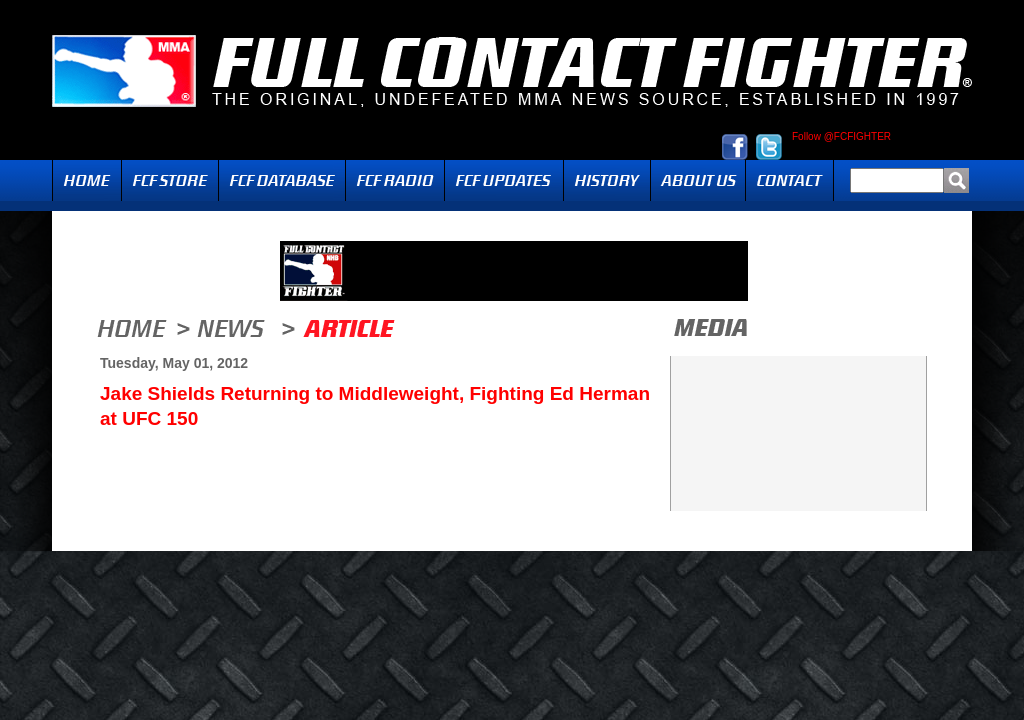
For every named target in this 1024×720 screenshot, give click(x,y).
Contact (789, 180)
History (607, 180)
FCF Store (170, 180)
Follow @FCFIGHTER (841, 137)
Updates (504, 180)
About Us (698, 180)
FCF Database (282, 180)
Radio (395, 180)
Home (87, 180)
